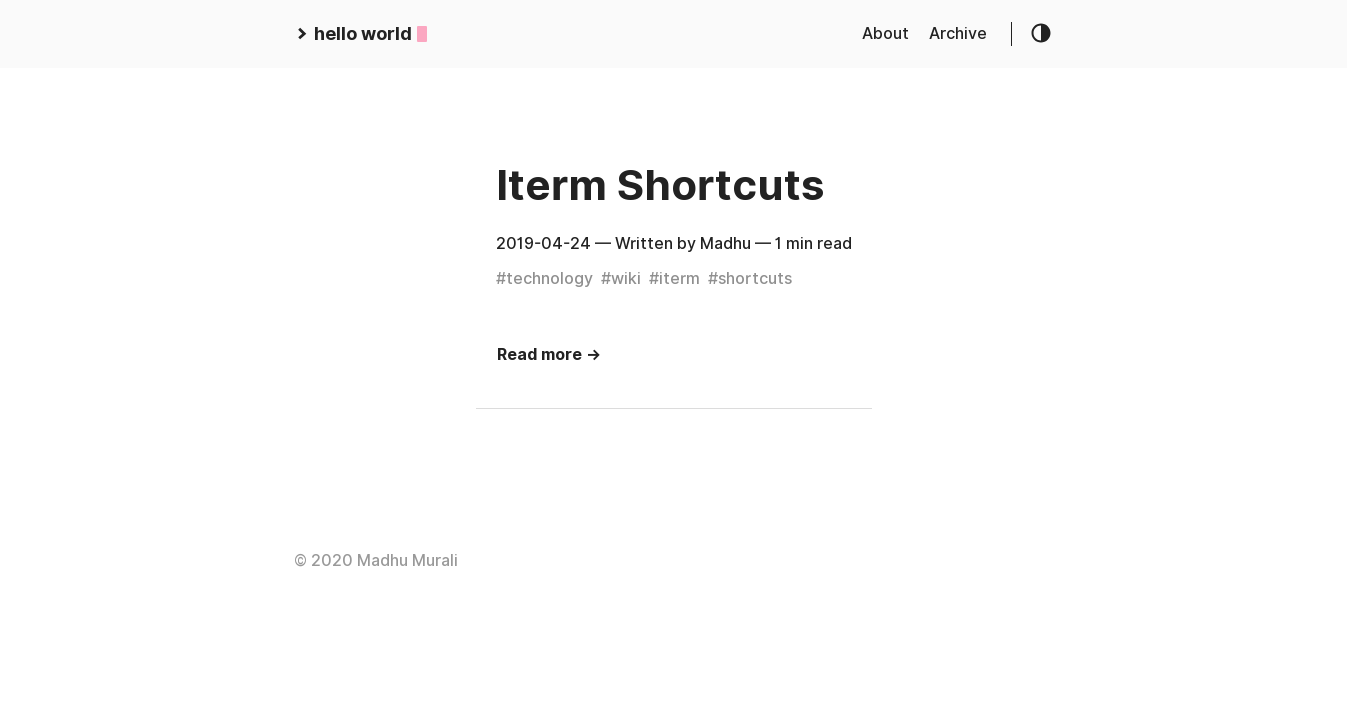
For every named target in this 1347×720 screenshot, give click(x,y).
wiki (626, 278)
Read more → (549, 354)
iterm (679, 278)
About (885, 33)
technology (549, 278)
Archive (958, 33)
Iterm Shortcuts (660, 185)
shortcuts (755, 278)
